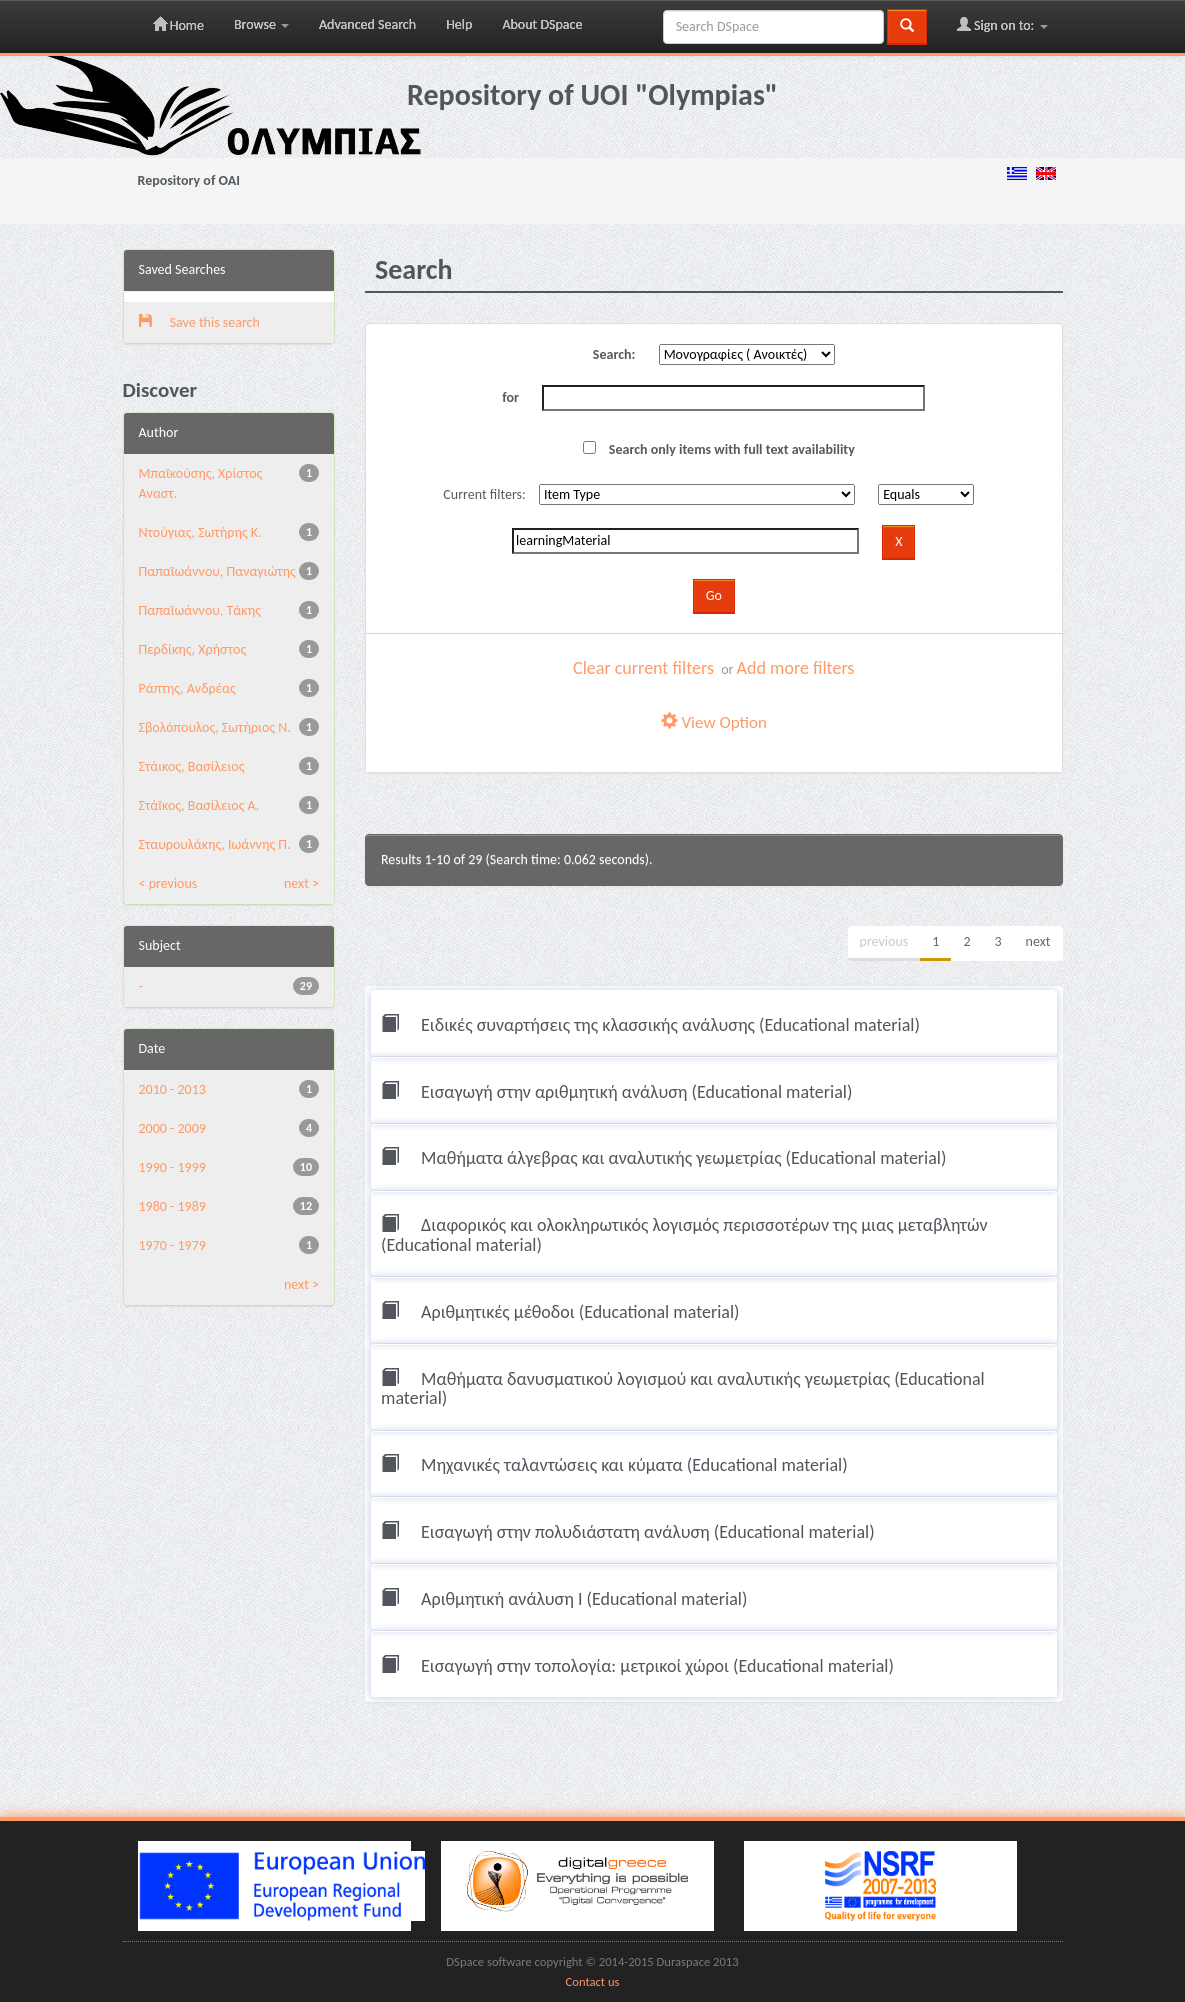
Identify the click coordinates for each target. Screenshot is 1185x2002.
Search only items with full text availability (719, 449)
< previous (168, 883)
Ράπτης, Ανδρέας (187, 688)
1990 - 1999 (172, 1167)
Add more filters (796, 668)
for (510, 397)
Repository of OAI (189, 180)
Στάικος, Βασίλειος (192, 766)
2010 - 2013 (172, 1089)
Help (459, 24)
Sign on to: (1002, 25)
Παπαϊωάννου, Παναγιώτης (217, 571)
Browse (261, 24)
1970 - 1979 (172, 1245)
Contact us (593, 1981)
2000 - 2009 (172, 1128)
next (1038, 941)
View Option (714, 722)
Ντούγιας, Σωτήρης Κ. (200, 532)
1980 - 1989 (172, 1206)
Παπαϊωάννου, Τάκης (200, 610)
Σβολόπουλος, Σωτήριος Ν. (215, 727)
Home (178, 25)
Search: (614, 354)
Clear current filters (643, 668)
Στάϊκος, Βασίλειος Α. (199, 805)
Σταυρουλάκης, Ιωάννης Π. (215, 844)
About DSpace (542, 24)
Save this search (199, 322)
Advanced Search (367, 24)
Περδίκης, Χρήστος (193, 649)
